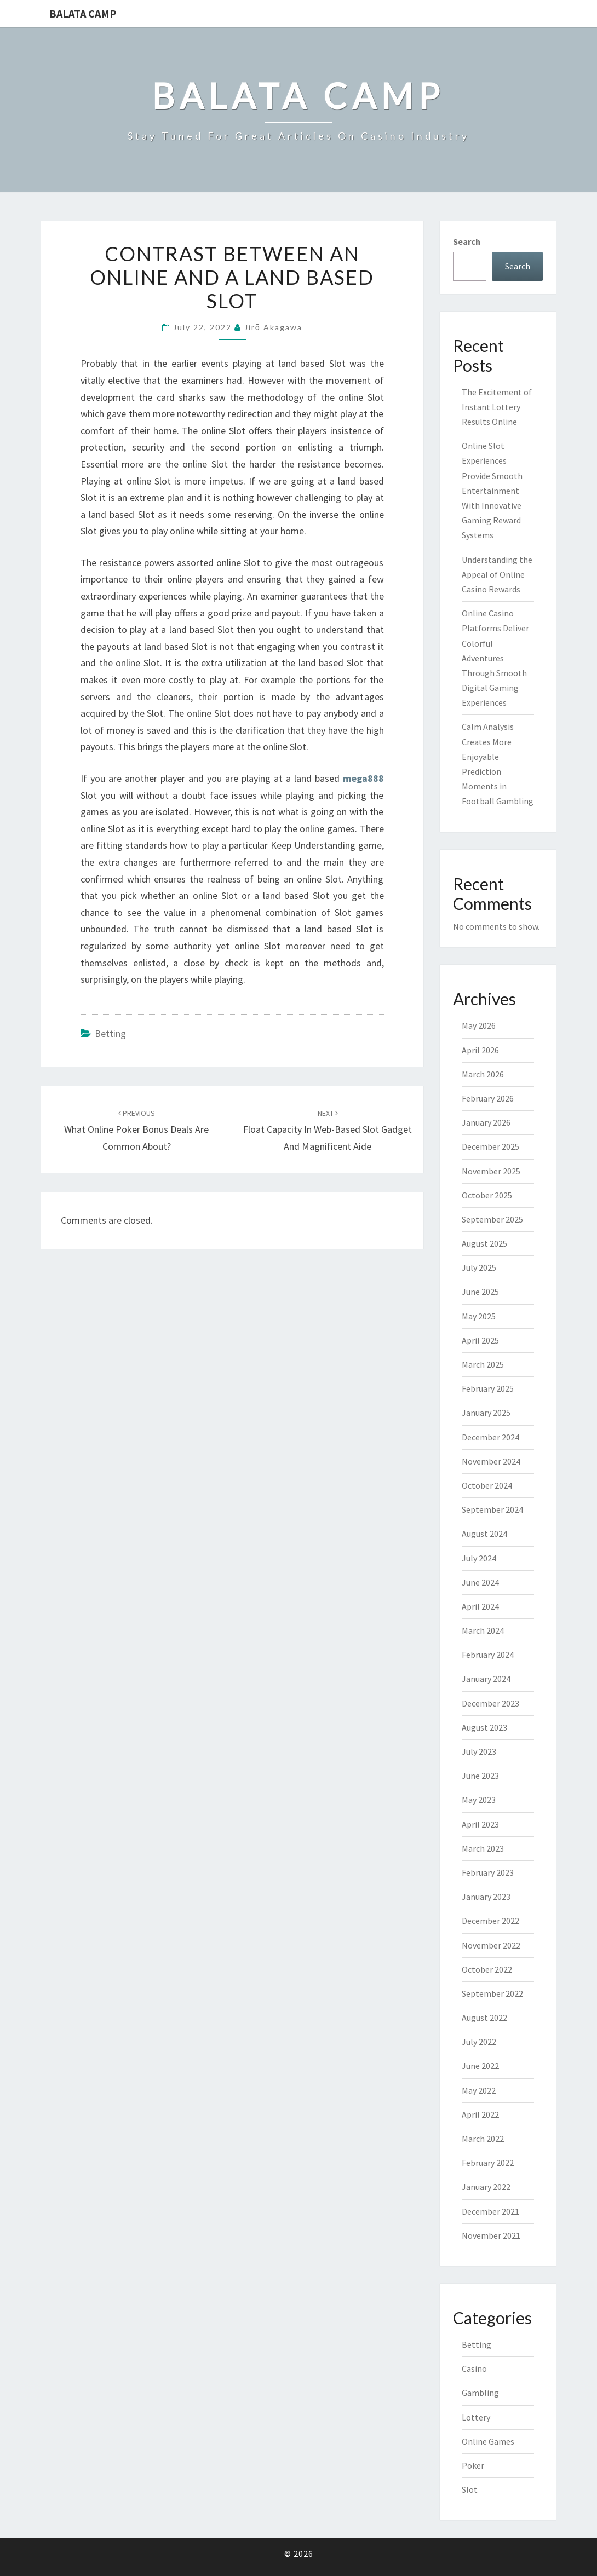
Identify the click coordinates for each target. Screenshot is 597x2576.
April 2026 (480, 1050)
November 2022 (491, 1945)
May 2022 (479, 2090)
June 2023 (480, 1775)
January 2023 (486, 1896)
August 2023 (484, 1727)
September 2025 (492, 1219)
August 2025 (484, 1243)
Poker (473, 2465)
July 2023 (479, 1751)
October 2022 (487, 1969)
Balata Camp (83, 13)
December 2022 (490, 1920)
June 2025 (480, 1291)
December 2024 (490, 1437)
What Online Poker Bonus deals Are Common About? (136, 1130)
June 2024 (480, 1582)
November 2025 (491, 1171)
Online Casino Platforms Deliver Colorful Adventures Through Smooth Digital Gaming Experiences (495, 658)
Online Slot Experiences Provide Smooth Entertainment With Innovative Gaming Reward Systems (492, 490)
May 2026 (479, 1025)
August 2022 (484, 2017)
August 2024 (484, 1533)
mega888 (363, 778)
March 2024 (483, 1630)
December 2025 (490, 1146)
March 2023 (483, 1848)
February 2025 (488, 1388)
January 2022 (486, 2186)
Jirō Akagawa (273, 327)
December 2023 (490, 1703)
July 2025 (479, 1267)
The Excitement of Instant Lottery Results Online (497, 407)
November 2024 (491, 1461)
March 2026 (483, 1074)
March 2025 (483, 1364)
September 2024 (492, 1509)
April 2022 (480, 2114)
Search (466, 241)
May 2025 (479, 1316)
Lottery (476, 2417)
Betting (110, 1033)
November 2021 (491, 2235)
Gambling (480, 2392)
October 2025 (487, 1195)
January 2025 (486, 1412)
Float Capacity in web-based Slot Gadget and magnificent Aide (327, 1130)
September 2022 (492, 1993)
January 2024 (486, 1678)
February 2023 (488, 1872)
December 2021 (490, 2211)
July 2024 (479, 1558)
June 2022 (480, 2065)
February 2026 (488, 1098)
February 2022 (488, 2162)
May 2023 (479, 1799)
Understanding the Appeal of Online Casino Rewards (497, 574)
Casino (474, 2368)
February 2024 (488, 1654)
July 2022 (479, 2041)
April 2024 (480, 1606)
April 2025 (480, 1340)
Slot (470, 2489)
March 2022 (483, 2138)
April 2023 (480, 1824)
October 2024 (487, 1485)
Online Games (488, 2441)
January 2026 (486, 1122)
